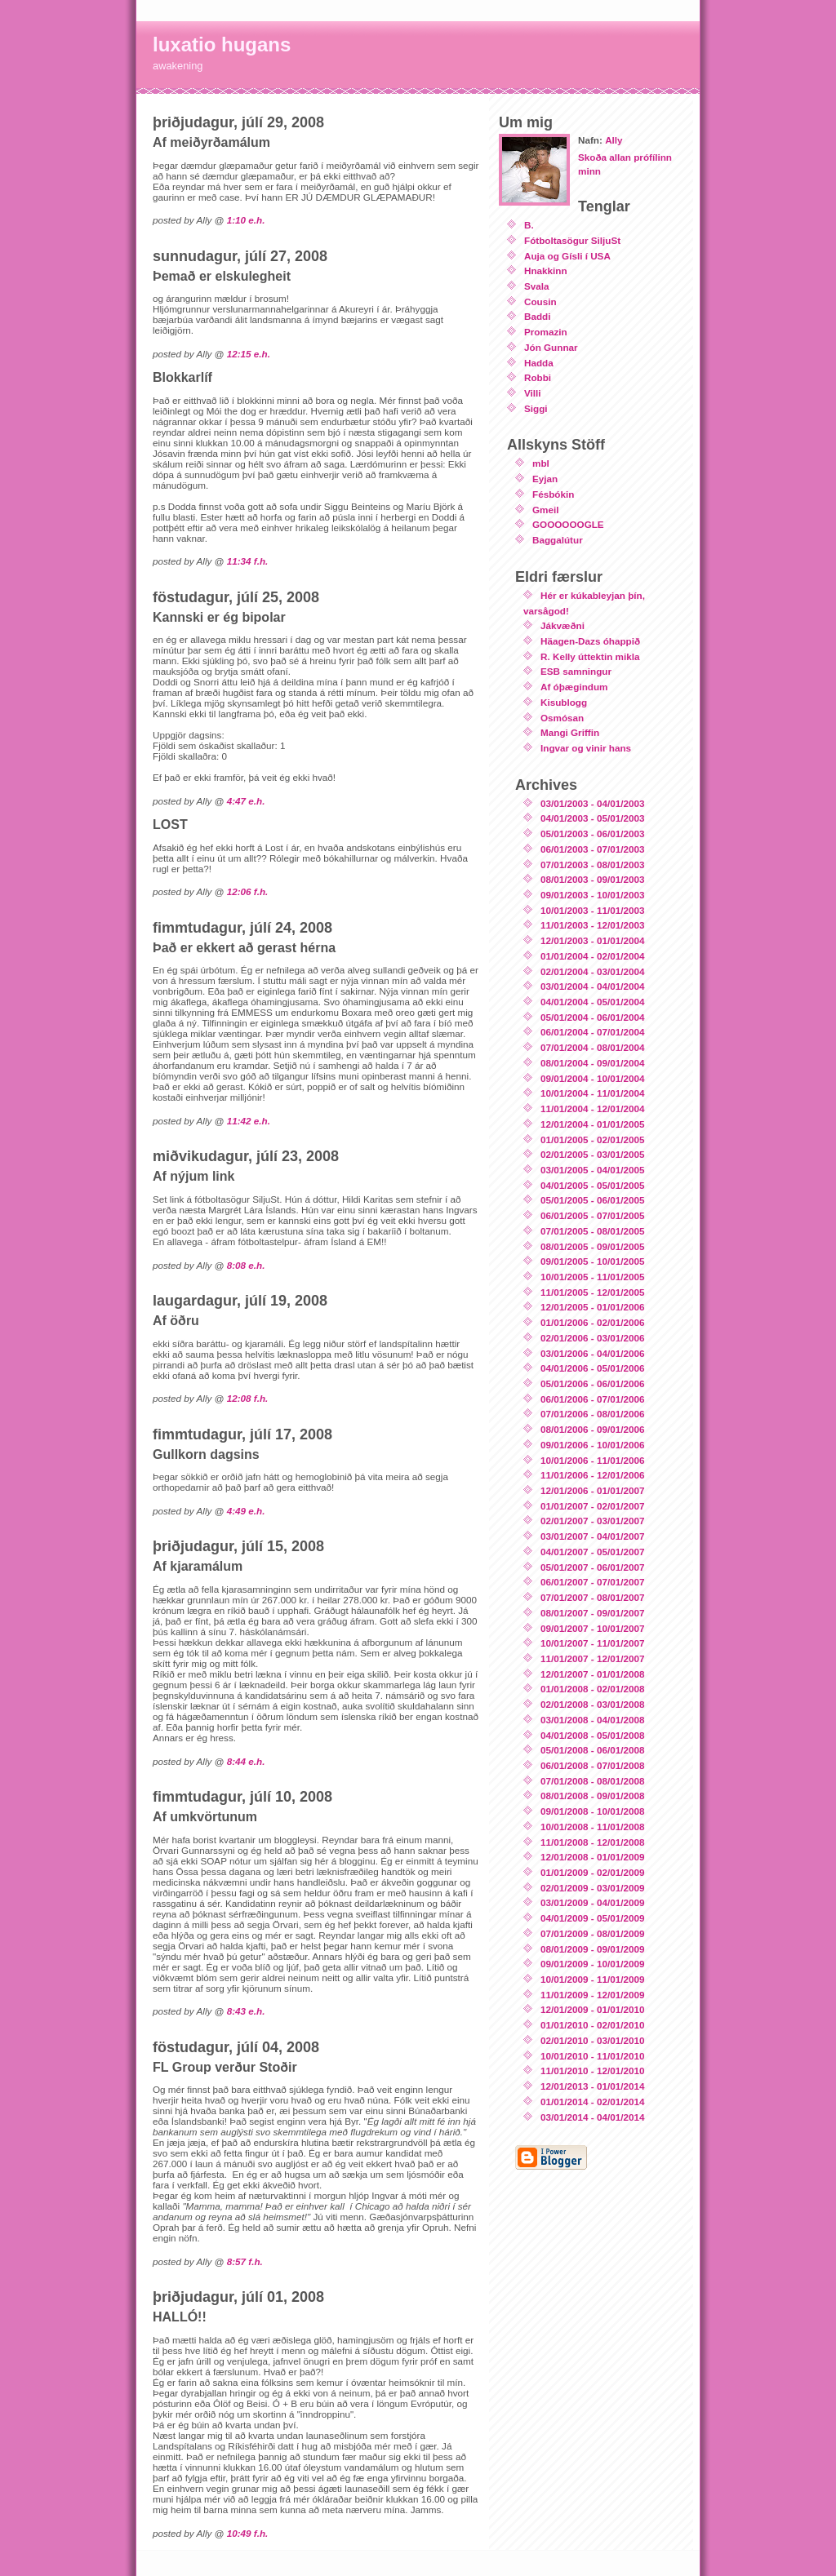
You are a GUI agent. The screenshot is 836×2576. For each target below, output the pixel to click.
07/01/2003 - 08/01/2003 (592, 864)
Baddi (537, 316)
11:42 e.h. (248, 1120)
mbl (540, 463)
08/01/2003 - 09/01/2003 (592, 879)
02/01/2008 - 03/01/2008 (592, 1704)
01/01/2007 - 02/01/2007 (592, 1506)
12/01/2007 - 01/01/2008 (592, 1674)
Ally (613, 140)
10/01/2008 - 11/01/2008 (592, 1826)
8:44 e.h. (246, 1761)
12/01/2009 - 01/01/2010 (592, 2009)
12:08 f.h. (248, 1398)
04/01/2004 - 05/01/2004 (592, 1001)
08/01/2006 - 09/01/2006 (592, 1429)
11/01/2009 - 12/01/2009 (592, 1994)
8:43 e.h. (246, 2011)
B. (529, 224)
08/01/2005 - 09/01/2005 (592, 1246)
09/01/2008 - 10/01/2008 (592, 1811)
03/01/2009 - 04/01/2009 (592, 1902)
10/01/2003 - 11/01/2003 (592, 910)
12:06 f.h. (248, 891)
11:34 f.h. (248, 561)
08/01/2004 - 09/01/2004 (592, 1062)
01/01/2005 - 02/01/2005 (592, 1139)
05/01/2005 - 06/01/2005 (592, 1200)
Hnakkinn (545, 270)
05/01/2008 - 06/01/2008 (592, 1750)
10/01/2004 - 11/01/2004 (592, 1093)
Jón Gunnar (551, 347)
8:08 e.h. (246, 1265)
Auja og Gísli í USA (567, 256)
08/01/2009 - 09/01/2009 (592, 1949)
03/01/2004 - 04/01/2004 (592, 986)
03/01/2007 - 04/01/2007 (592, 1536)
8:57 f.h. (245, 2261)
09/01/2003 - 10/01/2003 (592, 894)
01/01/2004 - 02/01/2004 (592, 956)
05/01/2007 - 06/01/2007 (592, 1567)
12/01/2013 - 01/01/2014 (592, 2086)
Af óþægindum (573, 686)
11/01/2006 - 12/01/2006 (592, 1475)
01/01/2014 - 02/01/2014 (592, 2101)
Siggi (536, 408)
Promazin (545, 331)
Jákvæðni (562, 625)
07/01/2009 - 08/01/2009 (592, 1933)
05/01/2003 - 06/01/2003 (592, 833)
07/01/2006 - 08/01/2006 (592, 1413)
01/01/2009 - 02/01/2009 (592, 1872)
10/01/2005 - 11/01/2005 (592, 1276)
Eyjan (545, 478)
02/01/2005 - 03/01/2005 (592, 1154)
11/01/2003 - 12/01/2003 (592, 925)
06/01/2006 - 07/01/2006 (592, 1399)
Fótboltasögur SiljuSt (572, 240)
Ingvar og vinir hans (585, 748)
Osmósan (562, 717)
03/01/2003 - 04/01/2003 (592, 803)
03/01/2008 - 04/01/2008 (592, 1719)
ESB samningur (575, 671)
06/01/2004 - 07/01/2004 (592, 1031)
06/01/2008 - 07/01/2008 (592, 1765)
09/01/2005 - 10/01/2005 (592, 1261)
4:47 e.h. (246, 801)
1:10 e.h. (246, 220)
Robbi (537, 377)
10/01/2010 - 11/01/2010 (592, 2056)
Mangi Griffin (569, 732)
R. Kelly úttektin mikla (589, 656)
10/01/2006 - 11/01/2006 (592, 1460)
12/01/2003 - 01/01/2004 (592, 940)
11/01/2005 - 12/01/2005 (592, 1292)
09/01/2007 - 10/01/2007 (592, 1628)
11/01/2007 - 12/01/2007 (592, 1658)
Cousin (540, 301)
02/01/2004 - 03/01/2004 (592, 971)
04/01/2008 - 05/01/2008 (592, 1735)
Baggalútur (557, 539)
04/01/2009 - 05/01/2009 (592, 1918)
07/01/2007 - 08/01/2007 (592, 1597)
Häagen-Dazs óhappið (590, 641)
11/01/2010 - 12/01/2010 (592, 2070)
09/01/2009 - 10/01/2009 (592, 1963)
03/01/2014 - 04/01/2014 (592, 2117)
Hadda (539, 362)
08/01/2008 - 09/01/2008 (592, 1795)
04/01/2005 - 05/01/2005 (592, 1185)
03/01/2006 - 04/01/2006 (592, 1353)
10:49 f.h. (248, 2533)
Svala (536, 286)
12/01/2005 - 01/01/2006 (592, 1306)
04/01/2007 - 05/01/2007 (592, 1551)
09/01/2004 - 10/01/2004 (592, 1078)
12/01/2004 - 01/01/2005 (592, 1124)
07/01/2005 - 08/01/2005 (592, 1231)
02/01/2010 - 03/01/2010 (592, 2040)
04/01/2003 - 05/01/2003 (592, 818)
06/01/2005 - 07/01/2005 (592, 1215)
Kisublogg (563, 702)
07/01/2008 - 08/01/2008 (592, 1781)
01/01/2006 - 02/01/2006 (592, 1322)
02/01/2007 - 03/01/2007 (592, 1520)
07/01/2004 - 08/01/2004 (592, 1047)
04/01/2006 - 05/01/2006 (592, 1368)
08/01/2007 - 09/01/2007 (592, 1612)
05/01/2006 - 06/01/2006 (592, 1383)
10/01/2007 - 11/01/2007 (592, 1643)
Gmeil (545, 509)
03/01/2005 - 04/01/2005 (592, 1169)
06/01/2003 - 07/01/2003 (592, 849)
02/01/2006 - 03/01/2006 (592, 1337)
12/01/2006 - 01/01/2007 (592, 1490)
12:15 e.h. (248, 353)
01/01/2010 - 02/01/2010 (592, 2025)
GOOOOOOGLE (568, 524)
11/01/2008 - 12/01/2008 (592, 1842)
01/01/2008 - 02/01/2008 (592, 1688)
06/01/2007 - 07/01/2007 (592, 1581)
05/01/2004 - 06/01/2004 (592, 1017)
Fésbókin (553, 494)
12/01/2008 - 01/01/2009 (592, 1856)
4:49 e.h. (246, 1510)
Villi (532, 393)
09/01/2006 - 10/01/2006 (592, 1444)
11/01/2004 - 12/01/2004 (592, 1108)
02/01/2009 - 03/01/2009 (592, 1887)
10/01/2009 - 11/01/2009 (592, 1979)
